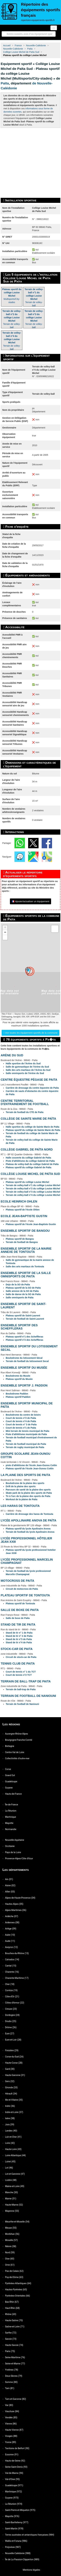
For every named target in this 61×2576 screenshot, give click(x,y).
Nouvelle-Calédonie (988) (18, 2553)
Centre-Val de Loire (14, 1752)
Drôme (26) (10, 2027)
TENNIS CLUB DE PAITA (18, 1663)
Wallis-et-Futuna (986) (16, 2541)
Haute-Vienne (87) (14, 2430)
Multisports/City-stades (11, 296)
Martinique (10, 1817)
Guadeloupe (11, 1781)
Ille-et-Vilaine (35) (14, 2100)
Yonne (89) (10, 2442)
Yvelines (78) (11, 2369)
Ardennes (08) (12, 1922)
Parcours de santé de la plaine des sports (28, 1489)
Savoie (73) (10, 2339)
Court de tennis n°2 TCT (19, 1675)
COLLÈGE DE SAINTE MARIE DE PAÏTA (28, 1118)
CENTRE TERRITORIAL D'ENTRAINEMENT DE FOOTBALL (25, 1102)
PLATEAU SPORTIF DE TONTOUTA (25, 1595)
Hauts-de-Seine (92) (15, 2460)
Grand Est (10, 1775)
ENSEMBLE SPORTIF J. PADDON (24, 1385)
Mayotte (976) (12, 2516)
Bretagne (9, 1746)
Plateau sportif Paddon (18, 1397)
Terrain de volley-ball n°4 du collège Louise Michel (33, 1195)
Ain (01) (9, 1879)
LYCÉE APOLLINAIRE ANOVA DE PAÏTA (28, 1520)
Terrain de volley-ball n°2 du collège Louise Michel (33, 1188)
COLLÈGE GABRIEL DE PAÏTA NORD (27, 1149)
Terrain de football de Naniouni (22, 1704)
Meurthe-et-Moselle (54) (17, 2221)
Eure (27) (9, 2033)
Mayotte (9, 1823)
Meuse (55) (11, 2227)
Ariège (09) (10, 1928)
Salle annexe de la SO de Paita (22, 1291)
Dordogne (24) (12, 2015)
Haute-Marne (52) (14, 2204)
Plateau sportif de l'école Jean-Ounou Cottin (30, 1468)
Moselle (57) (11, 2240)
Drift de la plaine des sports (21, 1486)
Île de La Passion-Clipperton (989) (22, 2559)
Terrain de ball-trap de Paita (20, 1689)
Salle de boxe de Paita (18, 1618)
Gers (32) (9, 2081)
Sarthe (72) (10, 2332)
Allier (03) (10, 1891)
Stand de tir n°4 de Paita (19, 1642)
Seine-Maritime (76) (15, 2357)
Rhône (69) (10, 2314)
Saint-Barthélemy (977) (16, 2522)
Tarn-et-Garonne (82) (15, 2399)
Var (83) (9, 2405)
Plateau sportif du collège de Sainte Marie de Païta (33, 1130)
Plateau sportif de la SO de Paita (23, 1287)
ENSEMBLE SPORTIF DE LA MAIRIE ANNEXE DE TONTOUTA (26, 1250)
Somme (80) (11, 2382)
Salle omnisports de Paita (19, 1297)
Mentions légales (30, 2570)
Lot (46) (9, 2167)
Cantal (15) (10, 1965)
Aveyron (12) (11, 1947)
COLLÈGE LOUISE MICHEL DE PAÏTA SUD (30, 1174)
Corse (8, 1769)
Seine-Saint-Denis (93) (16, 2467)
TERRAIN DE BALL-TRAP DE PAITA (26, 1681)
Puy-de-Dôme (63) (14, 2277)
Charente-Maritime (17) (17, 1978)
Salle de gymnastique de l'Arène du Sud (27, 1066)
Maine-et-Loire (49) (14, 2186)
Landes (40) (11, 2130)
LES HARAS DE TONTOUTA (20, 1505)
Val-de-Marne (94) (14, 2473)
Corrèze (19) (11, 1990)
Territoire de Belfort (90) (17, 2448)
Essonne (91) (11, 2454)
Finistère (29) (11, 2050)
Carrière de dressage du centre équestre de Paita (32, 1088)
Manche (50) (11, 2192)
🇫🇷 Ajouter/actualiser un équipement (30, 901)
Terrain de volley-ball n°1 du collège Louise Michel (33, 1185)
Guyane (9, 1787)
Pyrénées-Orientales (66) (17, 2295)
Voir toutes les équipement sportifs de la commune (31, 1032)
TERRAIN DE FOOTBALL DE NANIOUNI (28, 1696)
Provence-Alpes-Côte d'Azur (19, 1858)
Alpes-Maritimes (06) (15, 1910)
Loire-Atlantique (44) (15, 2155)
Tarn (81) (9, 2388)
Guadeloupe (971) (14, 2485)
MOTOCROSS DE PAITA (17, 1580)
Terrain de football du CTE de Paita (24, 1112)
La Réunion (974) (13, 2504)
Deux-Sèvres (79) (13, 2376)
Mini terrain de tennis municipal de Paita (27, 1431)
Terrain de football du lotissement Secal (27, 1361)
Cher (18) (9, 1984)
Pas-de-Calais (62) (14, 2271)
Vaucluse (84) (12, 2411)
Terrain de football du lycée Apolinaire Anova (30, 1532)
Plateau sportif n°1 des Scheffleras (24, 1336)
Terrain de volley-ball (34, 297)
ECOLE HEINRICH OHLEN (19, 1201)
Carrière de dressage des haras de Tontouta (29, 1514)
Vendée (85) (11, 2417)
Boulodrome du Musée (18, 1375)
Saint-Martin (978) (14, 2528)
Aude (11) (10, 1941)
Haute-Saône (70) (14, 2320)
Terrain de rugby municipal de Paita (25, 1447)
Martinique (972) (13, 2491)
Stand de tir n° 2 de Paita (19, 1636)
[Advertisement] (30, 162)
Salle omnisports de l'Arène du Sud (25, 1073)
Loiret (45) (10, 2161)
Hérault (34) (11, 2093)
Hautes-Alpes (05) (14, 1904)
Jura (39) (9, 2124)
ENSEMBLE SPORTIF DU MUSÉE (24, 1367)
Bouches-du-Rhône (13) (17, 1953)
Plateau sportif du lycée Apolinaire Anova (28, 1528)
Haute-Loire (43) (13, 2149)
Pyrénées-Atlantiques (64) (18, 2283)
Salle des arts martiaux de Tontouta (25, 1266)
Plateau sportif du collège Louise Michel (27, 1182)
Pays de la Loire (13, 1852)
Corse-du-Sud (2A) (14, 2056)
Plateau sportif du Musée (19, 1379)
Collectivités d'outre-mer (17, 1758)
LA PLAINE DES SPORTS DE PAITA (25, 1475)
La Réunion (10, 1810)
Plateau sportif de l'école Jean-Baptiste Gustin (31, 1224)
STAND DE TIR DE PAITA (18, 1624)
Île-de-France (11, 1804)
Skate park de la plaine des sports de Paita (29, 1493)
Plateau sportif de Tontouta (20, 1603)
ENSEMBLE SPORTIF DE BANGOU (25, 1230)
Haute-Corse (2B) (13, 2062)
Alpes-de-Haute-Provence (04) (20, 1897)
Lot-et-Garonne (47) (15, 2174)
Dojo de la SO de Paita (18, 1284)
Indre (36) (10, 2106)
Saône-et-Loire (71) (14, 2326)
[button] (30, 972)
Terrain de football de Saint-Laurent (25, 1318)
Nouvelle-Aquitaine (14, 1840)
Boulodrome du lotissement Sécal (24, 1358)
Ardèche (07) (11, 1916)
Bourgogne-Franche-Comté (18, 1740)
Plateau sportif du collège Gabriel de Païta (28, 1167)
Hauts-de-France (13, 1794)
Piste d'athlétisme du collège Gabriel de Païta (30, 1161)
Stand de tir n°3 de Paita (19, 1639)
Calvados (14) (12, 1959)
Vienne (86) (11, 2423)
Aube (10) (10, 1935)
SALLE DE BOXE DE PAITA (20, 1610)
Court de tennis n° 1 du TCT (21, 1671)
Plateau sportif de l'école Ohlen (23, 1209)
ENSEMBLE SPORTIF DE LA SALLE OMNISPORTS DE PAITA (26, 1274)
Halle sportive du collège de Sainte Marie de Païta (32, 1127)
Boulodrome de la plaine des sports (25, 1483)
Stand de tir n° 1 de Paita (19, 1632)
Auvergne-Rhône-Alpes (16, 1733)
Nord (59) (10, 2252)
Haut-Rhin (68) (12, 2308)
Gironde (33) (11, 2087)
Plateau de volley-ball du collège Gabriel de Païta (32, 1164)
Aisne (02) (10, 1885)
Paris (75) (10, 2351)
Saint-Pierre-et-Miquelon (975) (20, 2510)
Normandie (10, 1829)
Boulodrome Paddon (17, 1393)
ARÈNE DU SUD (12, 1055)
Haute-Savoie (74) (14, 2345)
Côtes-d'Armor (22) (14, 2002)
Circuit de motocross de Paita (22, 1589)
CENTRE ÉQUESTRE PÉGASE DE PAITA (29, 1079)
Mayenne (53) (12, 2211)
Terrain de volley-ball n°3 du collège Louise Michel (33, 1191)
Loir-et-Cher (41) (13, 2137)
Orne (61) (9, 2265)
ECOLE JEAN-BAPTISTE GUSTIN (24, 1216)
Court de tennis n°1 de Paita (21, 1427)
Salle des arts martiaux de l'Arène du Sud (28, 1070)
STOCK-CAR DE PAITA (17, 1649)
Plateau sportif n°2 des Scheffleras (24, 1340)
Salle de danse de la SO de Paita (23, 1294)
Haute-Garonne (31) (15, 2075)
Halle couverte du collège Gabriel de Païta (28, 1157)
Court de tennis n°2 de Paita (21, 1418)
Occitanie (9, 1846)
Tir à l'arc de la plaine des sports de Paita (28, 1496)
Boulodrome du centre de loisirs (23, 1414)
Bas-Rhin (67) (12, 2302)
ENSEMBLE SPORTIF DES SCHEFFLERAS (19, 1327)
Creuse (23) (11, 2009)
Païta (5, 83)
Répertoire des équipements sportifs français (40, 10)
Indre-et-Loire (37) (14, 2112)
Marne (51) (10, 2198)
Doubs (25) (10, 2021)
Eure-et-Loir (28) (13, 2039)
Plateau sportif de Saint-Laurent (23, 1315)
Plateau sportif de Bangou (20, 1239)
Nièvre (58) (10, 2246)
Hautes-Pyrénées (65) (16, 2289)
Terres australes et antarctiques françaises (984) (29, 2534)
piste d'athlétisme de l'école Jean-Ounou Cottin (31, 1465)
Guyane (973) (12, 2497)
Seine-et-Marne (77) (15, 2363)
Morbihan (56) (12, 2234)
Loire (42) (10, 2143)
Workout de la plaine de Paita (21, 1499)
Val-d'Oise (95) (12, 2479)
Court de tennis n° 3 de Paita (21, 1424)
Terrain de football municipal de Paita (26, 1444)
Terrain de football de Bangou (22, 1242)
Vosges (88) (11, 2436)
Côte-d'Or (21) (12, 1996)
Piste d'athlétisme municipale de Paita (26, 1434)
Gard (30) (10, 2069)
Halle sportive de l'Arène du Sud (23, 1063)
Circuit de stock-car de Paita (21, 1657)
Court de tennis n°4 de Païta (21, 1421)
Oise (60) (9, 2258)
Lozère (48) (11, 2180)
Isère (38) (10, 2118)
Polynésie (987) (13, 2547)
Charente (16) (12, 1972)
